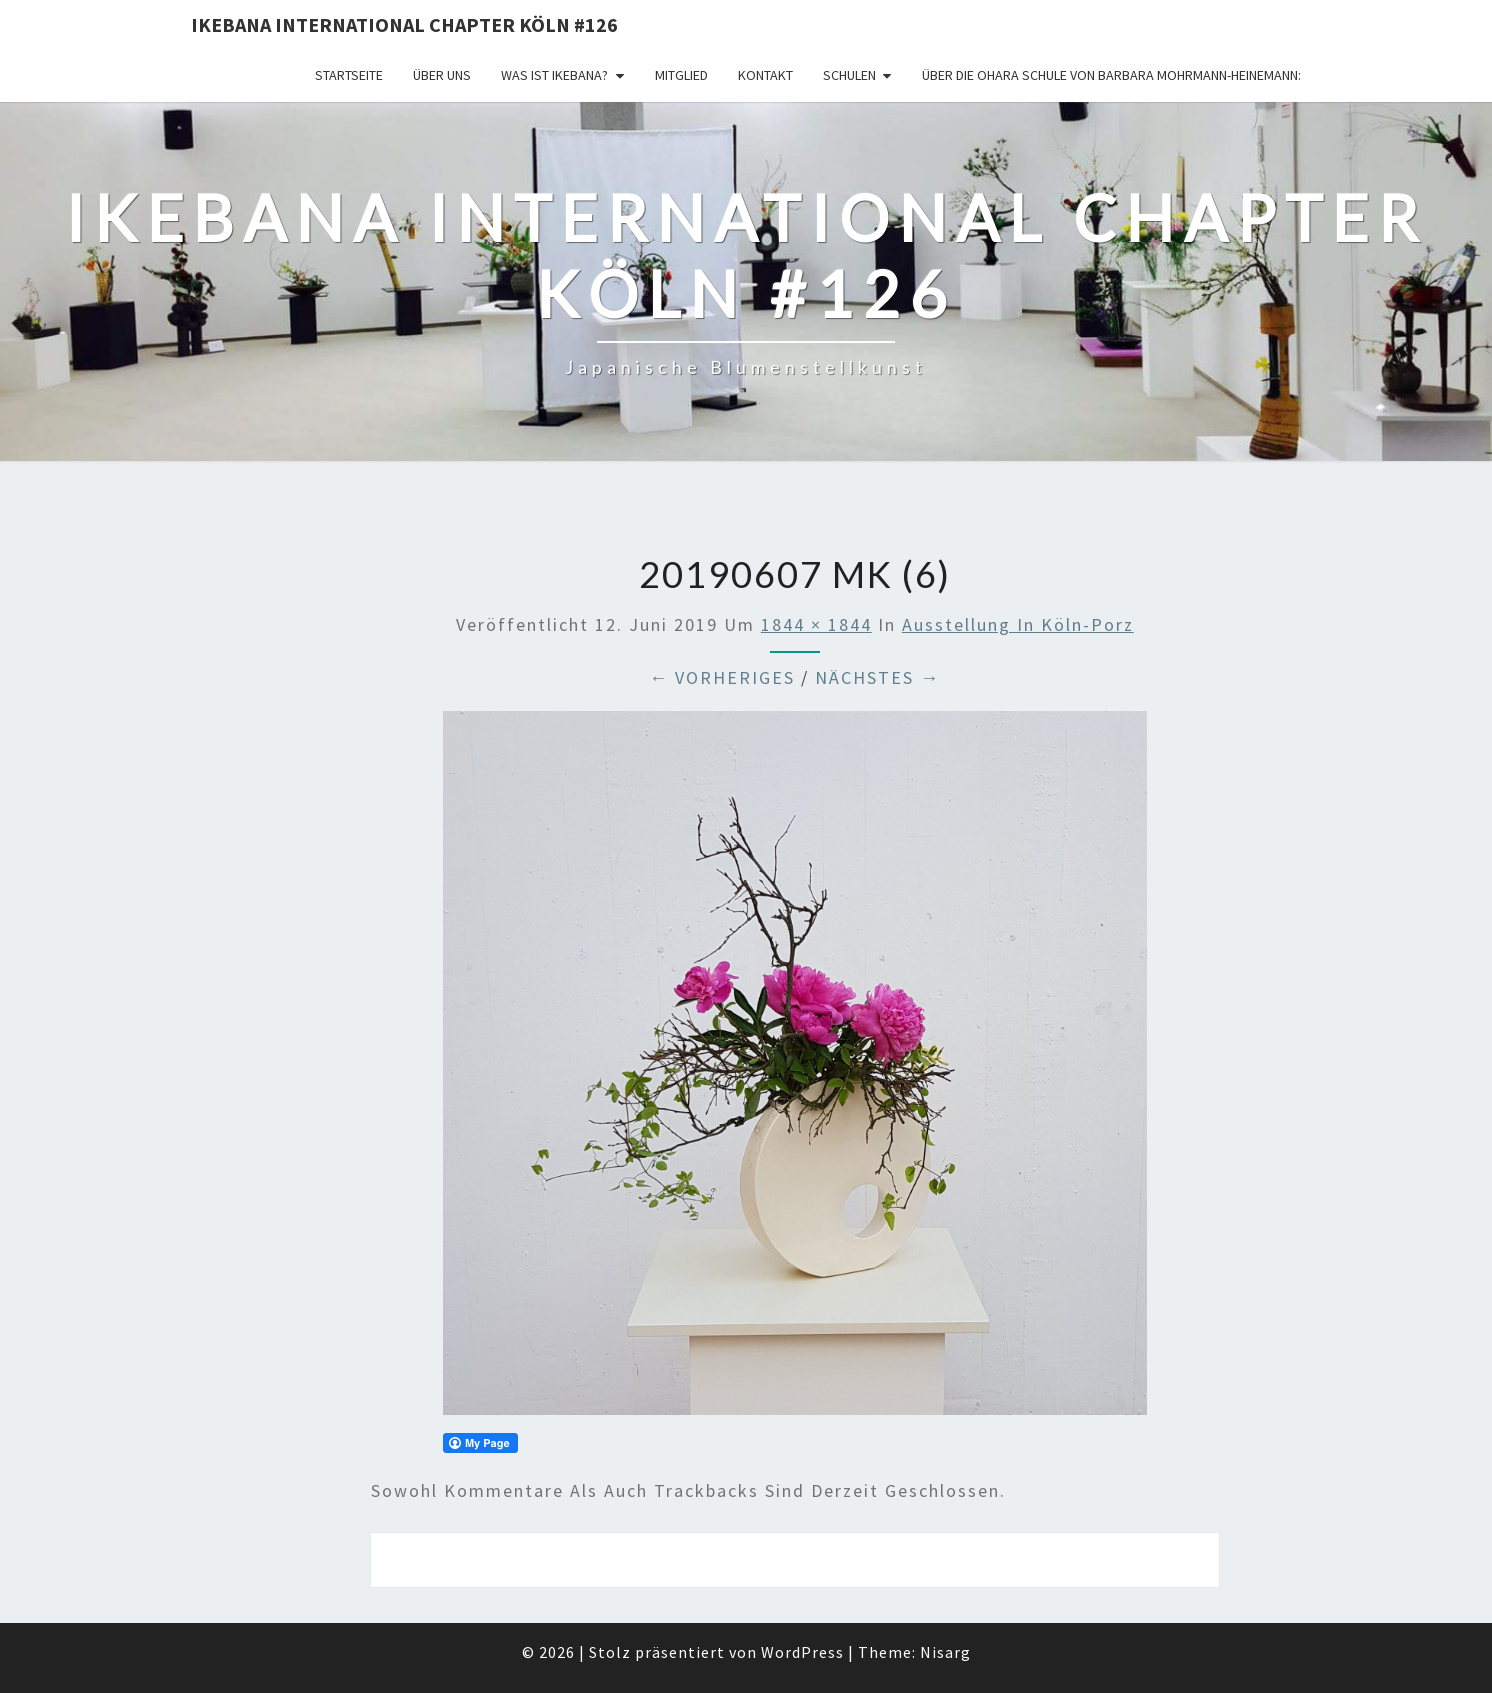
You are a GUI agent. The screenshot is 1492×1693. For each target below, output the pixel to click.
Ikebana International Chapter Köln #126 (404, 24)
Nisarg (945, 1652)
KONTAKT (765, 75)
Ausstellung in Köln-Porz (1018, 624)
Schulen (849, 75)
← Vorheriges (722, 677)
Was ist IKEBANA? (554, 75)
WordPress (802, 1652)
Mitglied (681, 75)
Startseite (349, 75)
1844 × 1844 (816, 624)
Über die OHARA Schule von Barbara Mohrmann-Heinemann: (1111, 75)
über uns (442, 75)
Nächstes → (877, 677)
